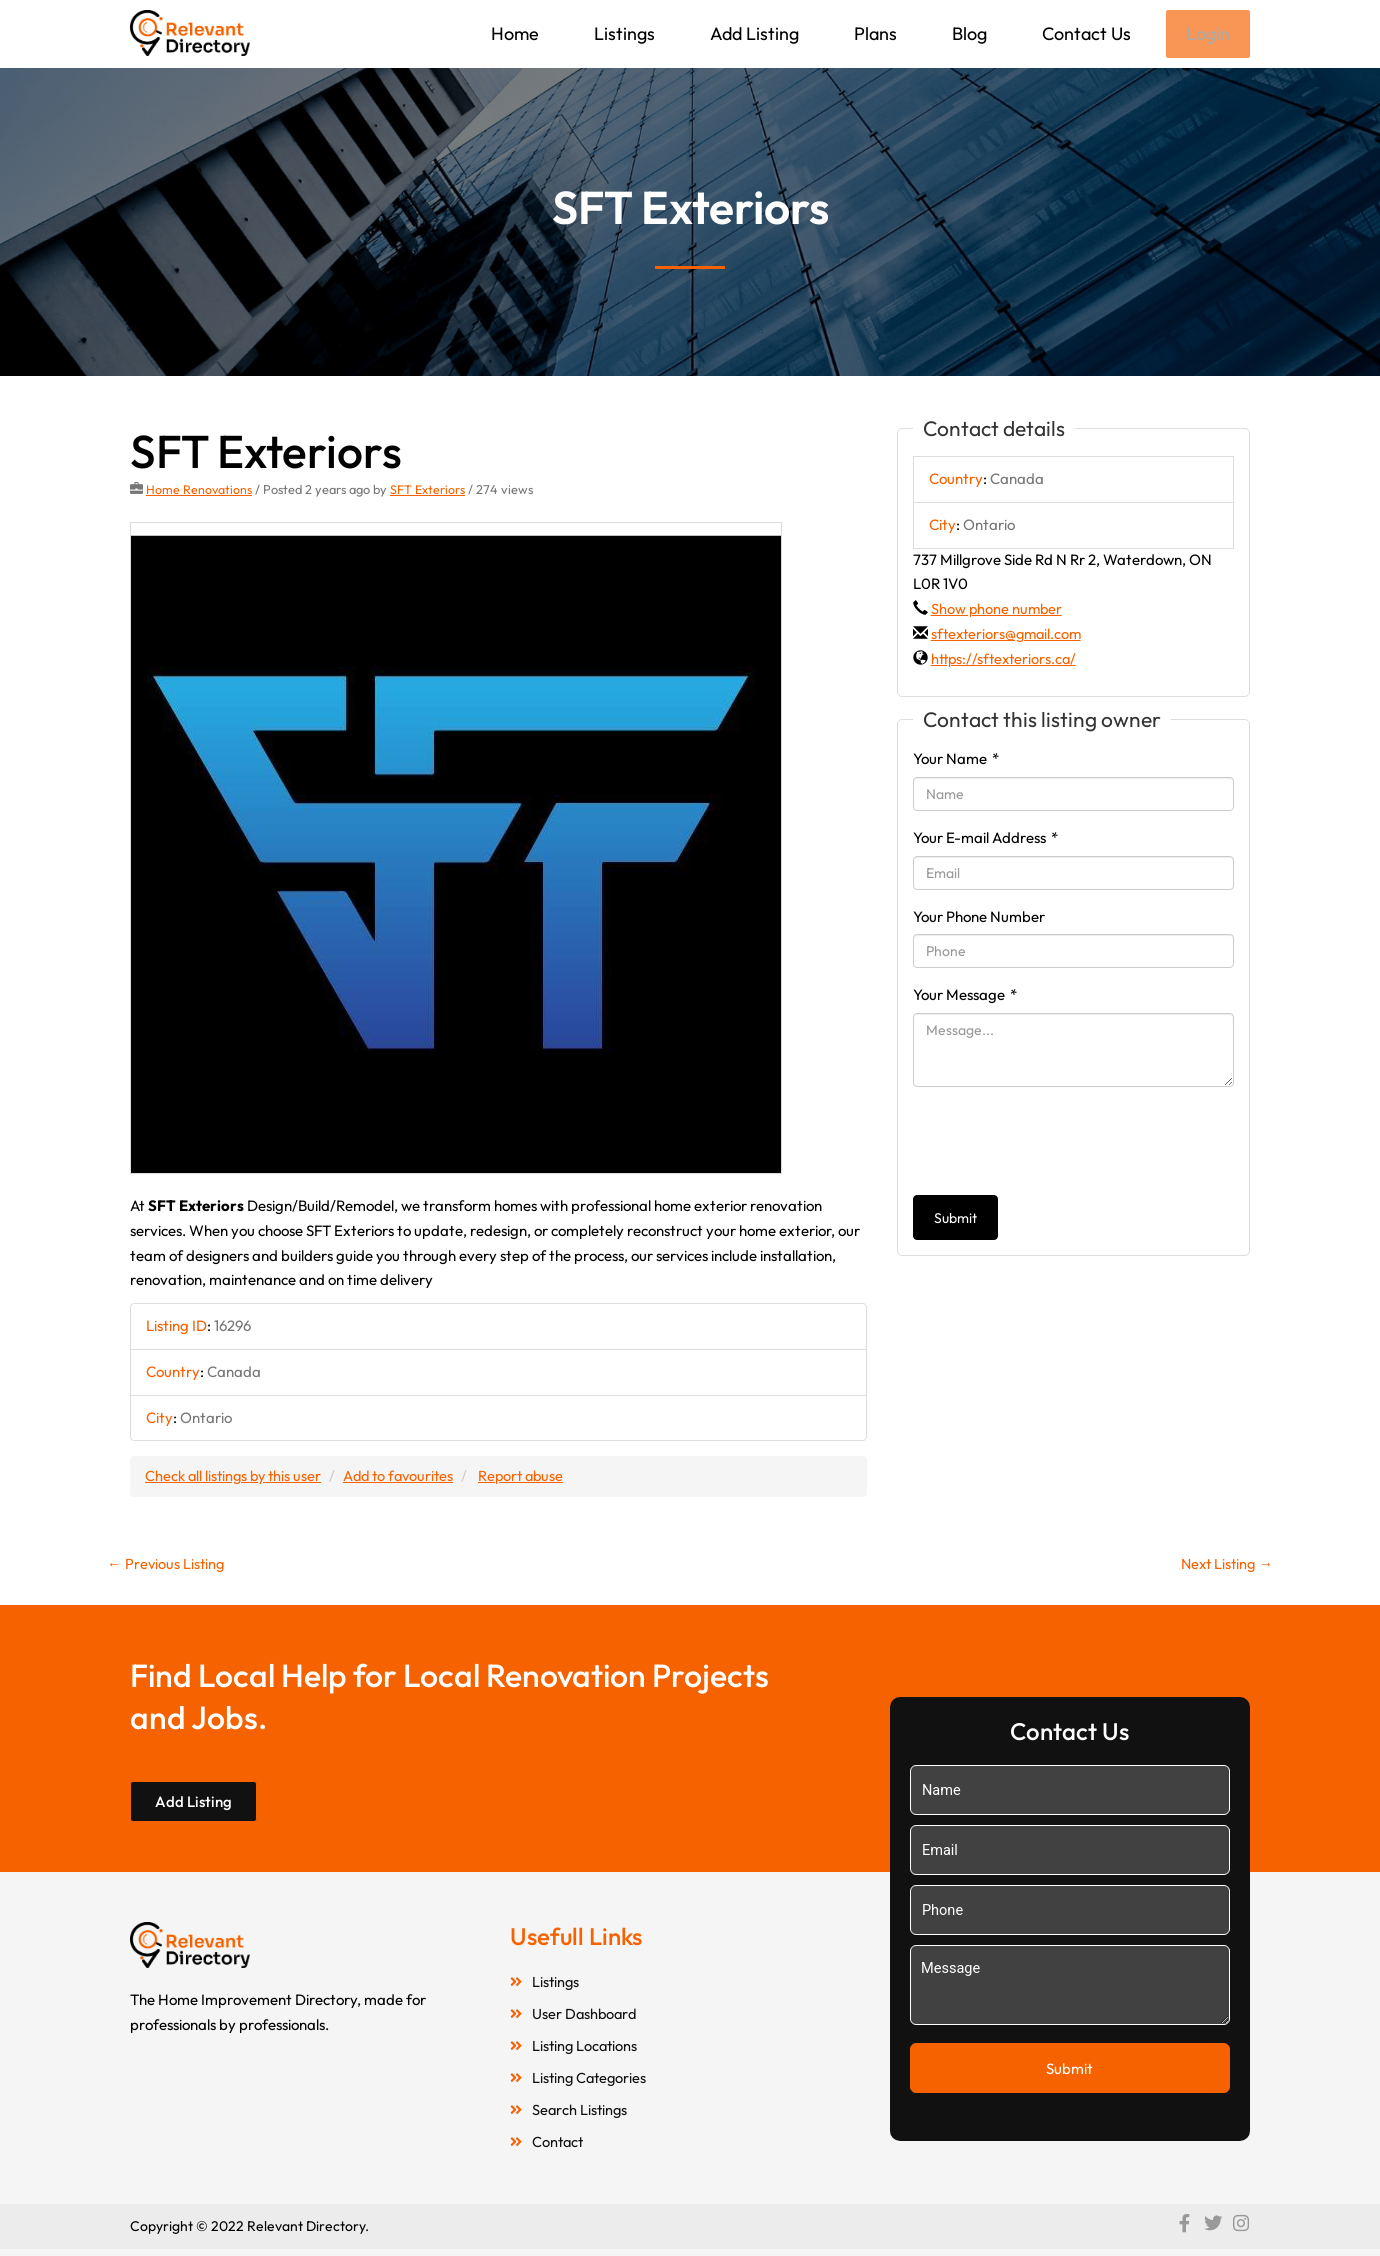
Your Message (965, 996)
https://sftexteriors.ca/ (1006, 660)
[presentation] (1065, 1143)
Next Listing (1224, 1566)
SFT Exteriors (429, 491)
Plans (873, 33)
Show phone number (998, 610)
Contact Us (1084, 33)
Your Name (956, 760)
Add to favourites (407, 1477)
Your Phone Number (979, 918)
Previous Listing (167, 1566)
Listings (622, 33)
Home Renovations (199, 491)
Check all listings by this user (236, 1477)
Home (513, 33)
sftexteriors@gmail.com (1009, 635)
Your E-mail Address (985, 839)
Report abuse (534, 1477)
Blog (967, 33)
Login (1207, 34)
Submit (955, 1220)
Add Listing (752, 33)
